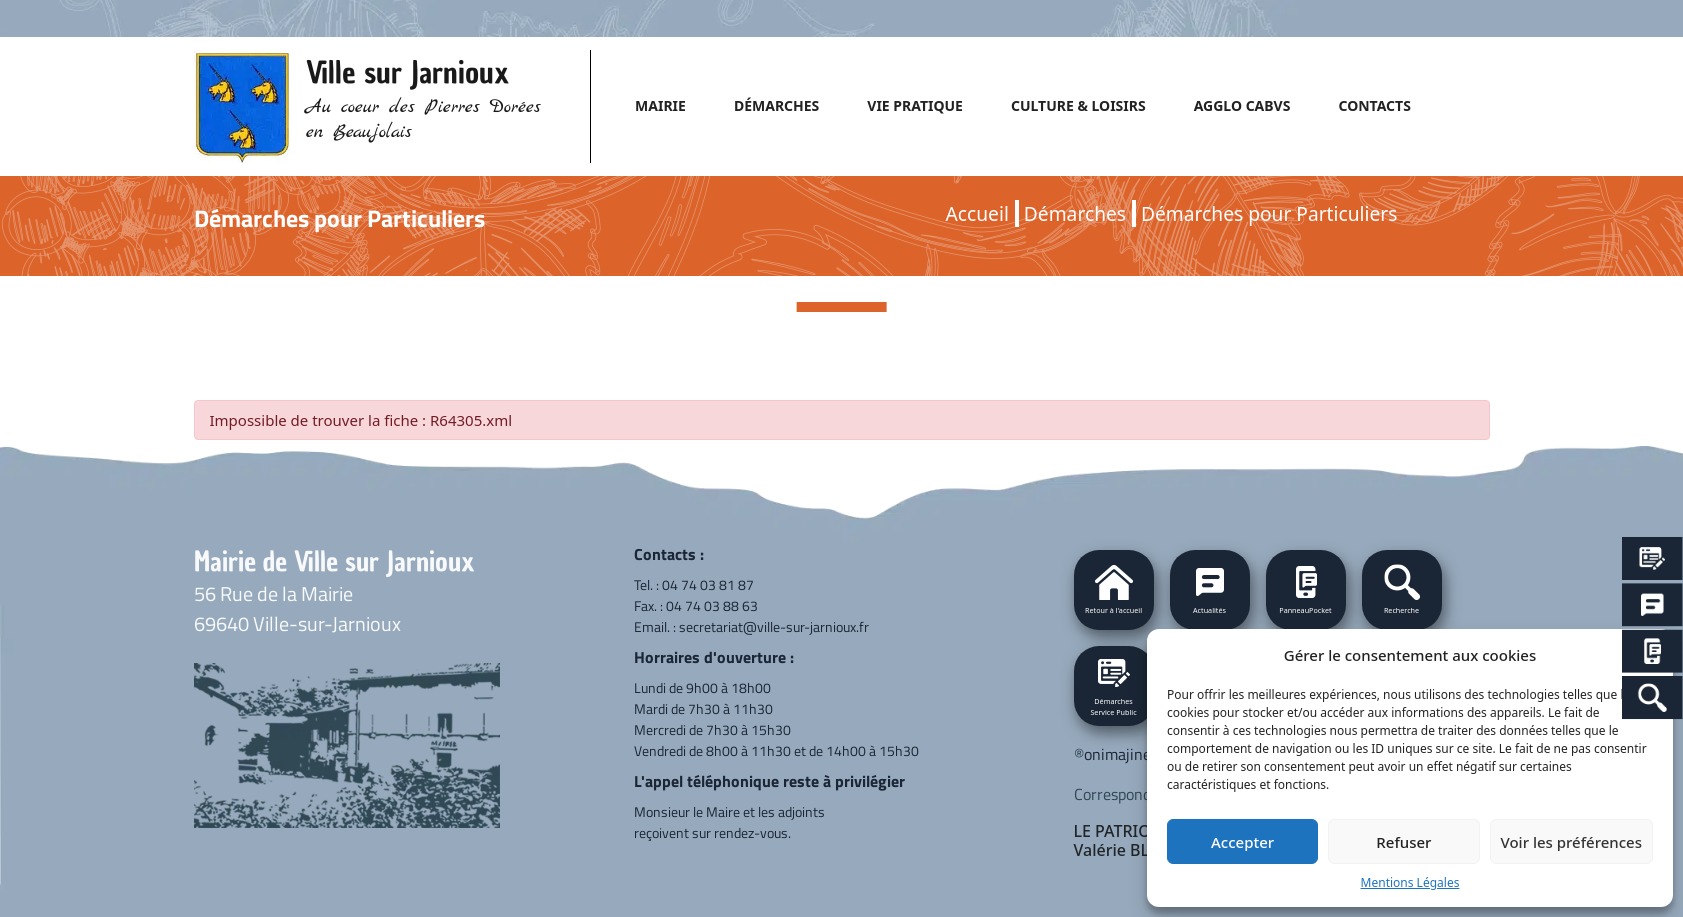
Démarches (1075, 213)
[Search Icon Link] (1652, 697)
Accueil (977, 213)
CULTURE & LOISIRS (1078, 105)
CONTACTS (1374, 105)
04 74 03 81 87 (708, 584)
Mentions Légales (1410, 882)
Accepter (1242, 842)
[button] (1402, 590)
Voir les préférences (1571, 842)
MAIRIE (660, 105)
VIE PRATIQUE (915, 105)
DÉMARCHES (776, 105)
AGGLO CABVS (1242, 105)
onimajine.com (1133, 754)
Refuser (1403, 842)
